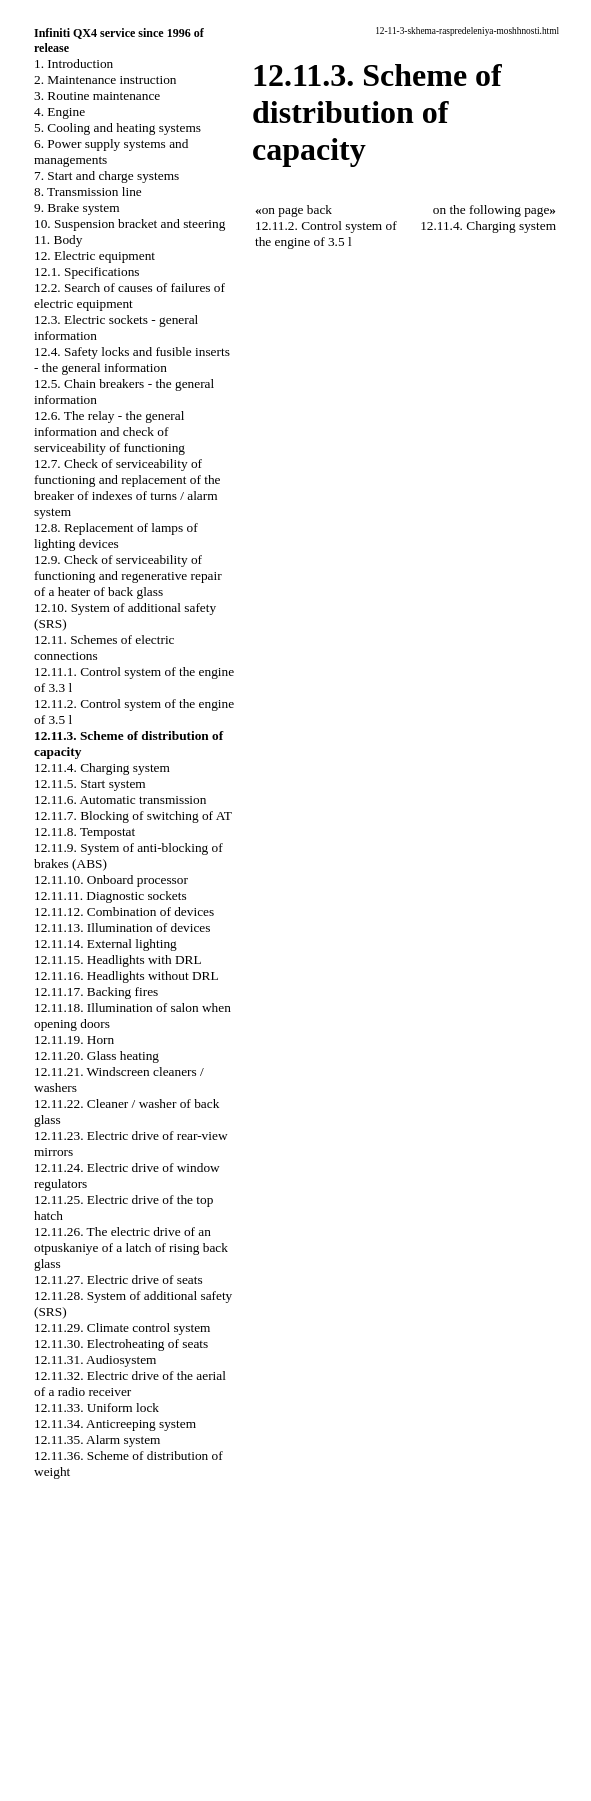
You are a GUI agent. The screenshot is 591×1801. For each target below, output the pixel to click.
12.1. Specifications (87, 271)
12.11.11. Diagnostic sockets (110, 895)
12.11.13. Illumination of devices (122, 927)
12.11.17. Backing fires (96, 991)
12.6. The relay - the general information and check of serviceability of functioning (109, 431)
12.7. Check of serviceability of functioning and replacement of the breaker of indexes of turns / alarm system (127, 487)
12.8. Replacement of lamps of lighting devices (116, 535)
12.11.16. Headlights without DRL (126, 975)
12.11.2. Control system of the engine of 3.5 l (326, 233)
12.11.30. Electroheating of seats (121, 1343)
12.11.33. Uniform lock (96, 1407)
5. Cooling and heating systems (117, 127)
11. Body (58, 239)
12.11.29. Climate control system (122, 1327)
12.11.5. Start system (90, 783)
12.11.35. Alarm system (97, 1439)
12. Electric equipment (94, 255)
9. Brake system (77, 207)
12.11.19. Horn (74, 1039)
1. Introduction (73, 63)
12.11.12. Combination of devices (124, 911)
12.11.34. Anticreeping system (115, 1423)
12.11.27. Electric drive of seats (118, 1279)
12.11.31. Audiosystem (95, 1359)
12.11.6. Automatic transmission (120, 799)
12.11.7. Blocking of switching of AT (133, 815)
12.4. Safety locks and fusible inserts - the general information (132, 359)
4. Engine (59, 111)
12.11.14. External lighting (105, 943)
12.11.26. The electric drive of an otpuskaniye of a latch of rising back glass (131, 1247)
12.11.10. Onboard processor (111, 879)
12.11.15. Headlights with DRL (118, 959)
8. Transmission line (88, 191)
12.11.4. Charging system (102, 767)
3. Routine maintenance (97, 95)
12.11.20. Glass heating (96, 1055)
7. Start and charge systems (106, 175)
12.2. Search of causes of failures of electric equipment (129, 295)
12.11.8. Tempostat (84, 831)
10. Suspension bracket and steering (129, 223)
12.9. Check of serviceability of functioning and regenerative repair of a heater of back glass (128, 575)
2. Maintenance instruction (105, 79)
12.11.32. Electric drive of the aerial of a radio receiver (130, 1383)
